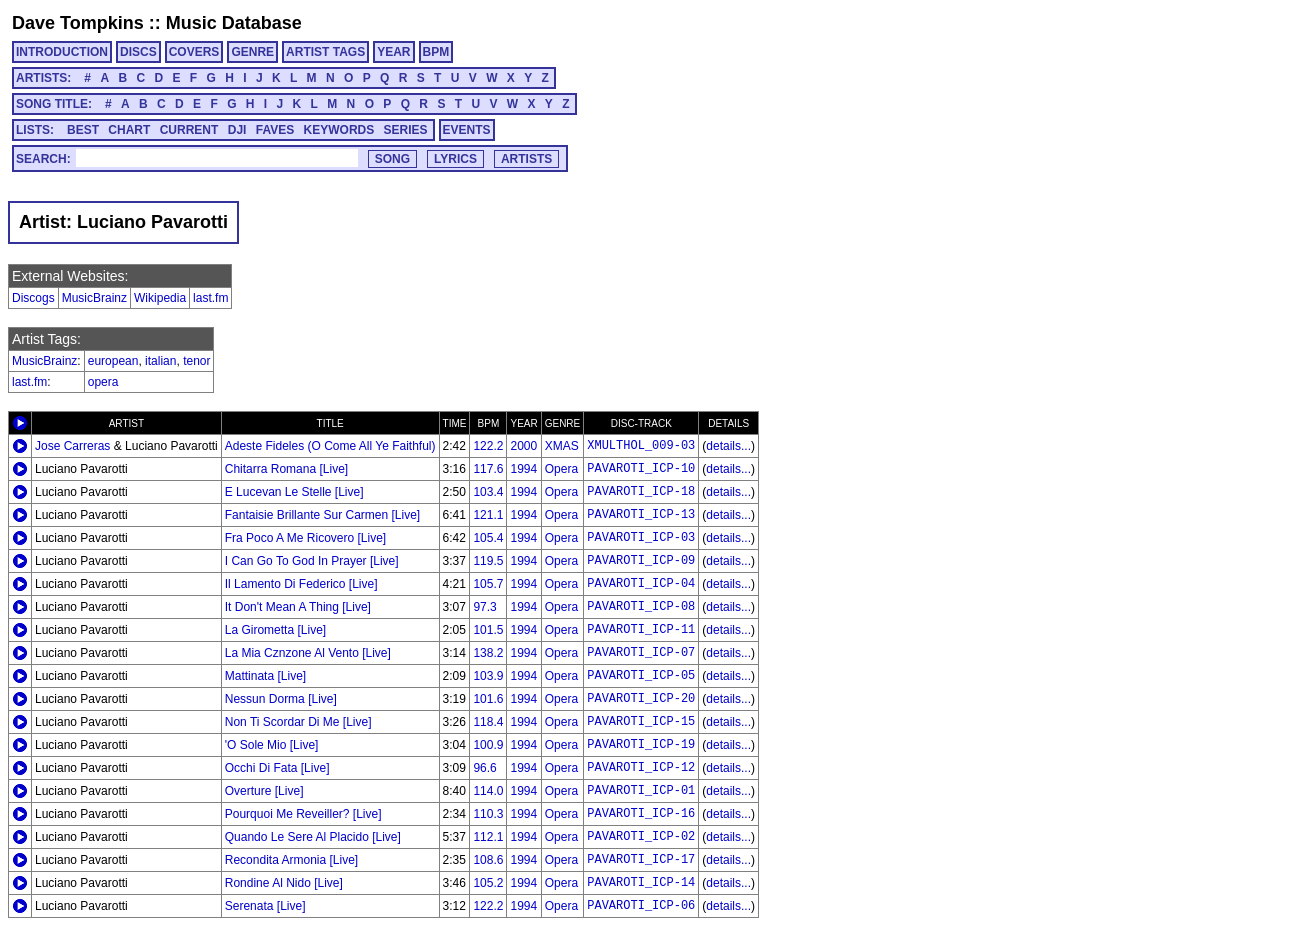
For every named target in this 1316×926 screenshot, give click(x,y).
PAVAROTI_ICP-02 (641, 837)
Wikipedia (160, 298)
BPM (436, 52)
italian (160, 361)
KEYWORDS (339, 130)
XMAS (562, 446)
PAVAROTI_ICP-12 (641, 768)
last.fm (210, 298)
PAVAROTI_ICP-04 (641, 584)
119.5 (488, 561)
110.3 (488, 814)
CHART (129, 130)
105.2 (488, 883)
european (113, 361)
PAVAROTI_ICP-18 (641, 492)
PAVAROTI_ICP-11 (641, 630)
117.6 (488, 469)
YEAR (393, 52)
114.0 (488, 791)
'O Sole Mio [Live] (272, 745)
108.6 (488, 860)
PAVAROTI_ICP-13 (641, 515)
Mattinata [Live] (265, 676)
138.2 (488, 653)
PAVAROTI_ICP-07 (641, 653)
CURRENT (189, 130)
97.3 (484, 607)
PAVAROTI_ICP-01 (641, 791)
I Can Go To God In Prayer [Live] (312, 561)
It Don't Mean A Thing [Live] (298, 607)
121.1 (488, 515)
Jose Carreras (72, 446)
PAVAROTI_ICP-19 (641, 745)
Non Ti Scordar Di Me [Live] (298, 722)
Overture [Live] (264, 791)
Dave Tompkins (78, 23)
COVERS (194, 52)
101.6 (488, 699)
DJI (237, 130)
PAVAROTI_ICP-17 (641, 860)
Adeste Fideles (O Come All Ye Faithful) (330, 446)
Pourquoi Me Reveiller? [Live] (303, 814)
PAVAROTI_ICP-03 (641, 538)
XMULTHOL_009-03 (641, 446)
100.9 (488, 745)
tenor (196, 361)
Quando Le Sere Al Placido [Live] (313, 837)
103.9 (488, 676)
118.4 (488, 722)
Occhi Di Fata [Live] (277, 768)
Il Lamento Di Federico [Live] (301, 584)
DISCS (138, 52)
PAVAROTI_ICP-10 (641, 469)
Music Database (234, 23)
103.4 (488, 492)
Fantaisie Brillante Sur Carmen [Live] (322, 515)
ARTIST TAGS (325, 52)
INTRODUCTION (62, 52)
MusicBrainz (94, 298)
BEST (83, 130)
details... (728, 446)
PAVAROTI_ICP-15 (641, 722)
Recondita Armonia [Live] (291, 860)
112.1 (488, 837)
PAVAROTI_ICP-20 (641, 699)
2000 (523, 446)
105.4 (488, 538)
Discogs (33, 298)
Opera (561, 469)
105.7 (488, 584)
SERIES (406, 130)
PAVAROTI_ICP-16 (641, 814)
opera (103, 382)
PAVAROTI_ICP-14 (641, 883)
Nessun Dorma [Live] (281, 699)
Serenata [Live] (265, 906)
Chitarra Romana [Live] (286, 469)
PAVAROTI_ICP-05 (641, 676)
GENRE (252, 52)
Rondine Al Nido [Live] (284, 883)
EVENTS (467, 130)
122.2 (488, 446)
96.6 (484, 768)
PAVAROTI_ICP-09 (641, 561)
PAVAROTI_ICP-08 (641, 607)
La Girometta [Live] (275, 630)
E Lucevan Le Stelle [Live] (294, 492)
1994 (523, 469)
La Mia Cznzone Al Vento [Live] (308, 653)
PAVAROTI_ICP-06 (641, 906)
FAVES (275, 130)
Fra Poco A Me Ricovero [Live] (305, 538)
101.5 (488, 630)
